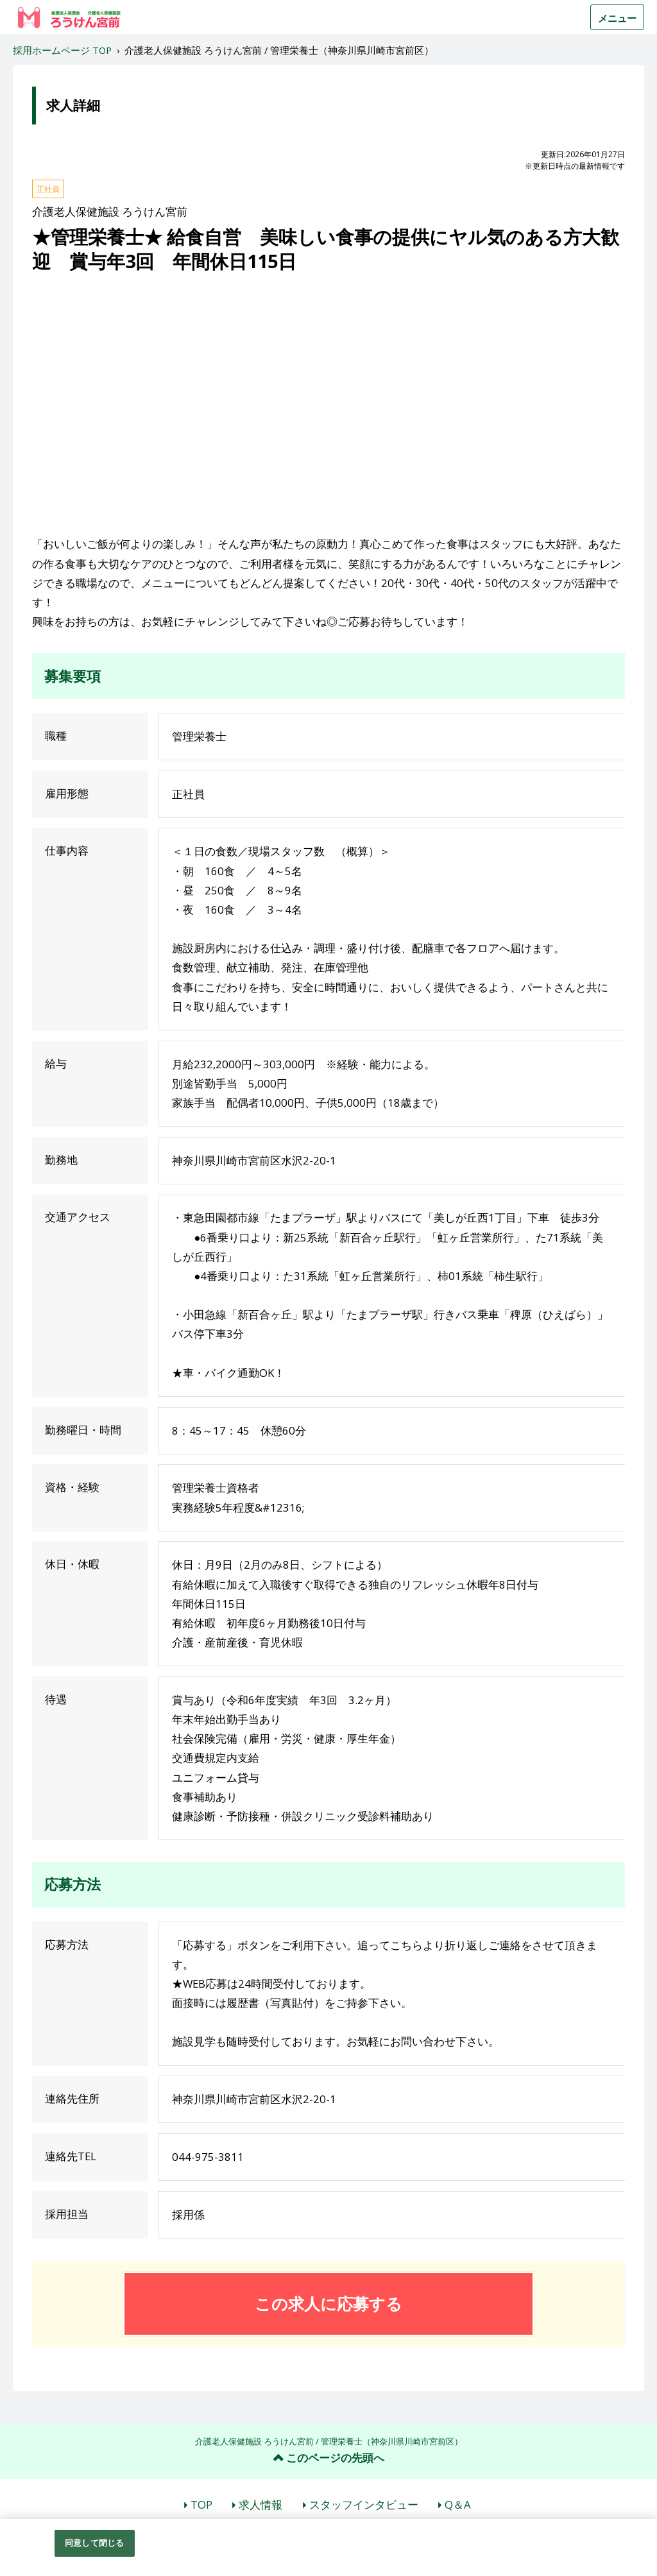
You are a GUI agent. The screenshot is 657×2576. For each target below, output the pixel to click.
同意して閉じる (94, 2542)
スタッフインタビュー (363, 2504)
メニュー (617, 18)
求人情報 (260, 2504)
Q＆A (458, 2504)
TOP (201, 2504)
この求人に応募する (328, 2303)
